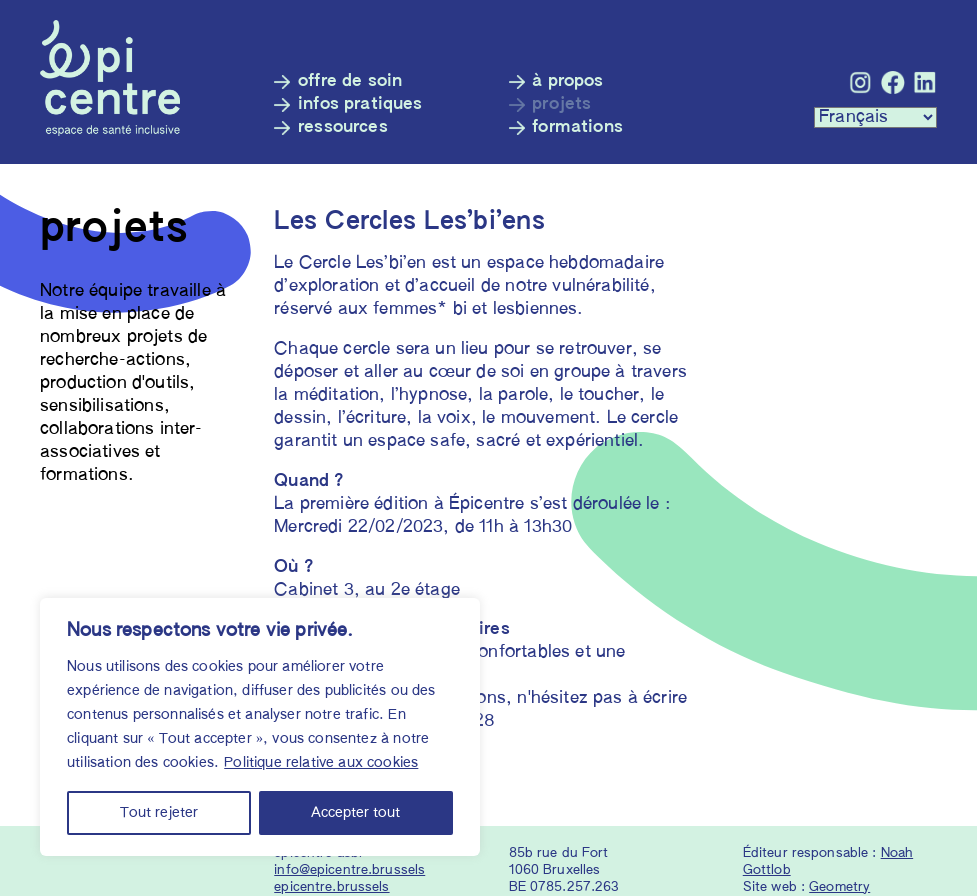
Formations (577, 127)
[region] (260, 727)
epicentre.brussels (331, 887)
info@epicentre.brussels (349, 870)
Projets (561, 104)
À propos (567, 81)
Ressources (343, 127)
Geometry (839, 887)
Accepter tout (355, 813)
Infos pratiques (360, 104)
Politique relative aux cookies (321, 763)
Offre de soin (350, 81)
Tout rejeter (159, 813)
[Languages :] (875, 117)
